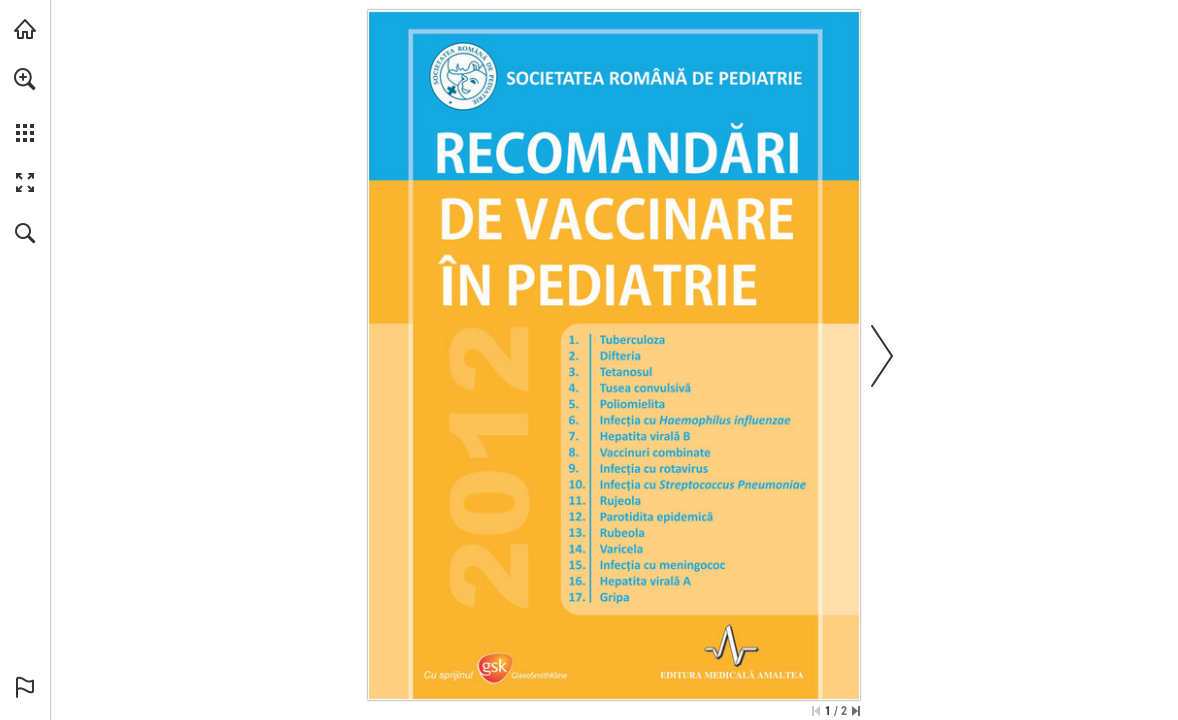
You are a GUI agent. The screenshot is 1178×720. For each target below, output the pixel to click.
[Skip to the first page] (816, 711)
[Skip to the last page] (856, 711)
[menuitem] (25, 105)
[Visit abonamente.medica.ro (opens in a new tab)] (25, 29)
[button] (25, 79)
